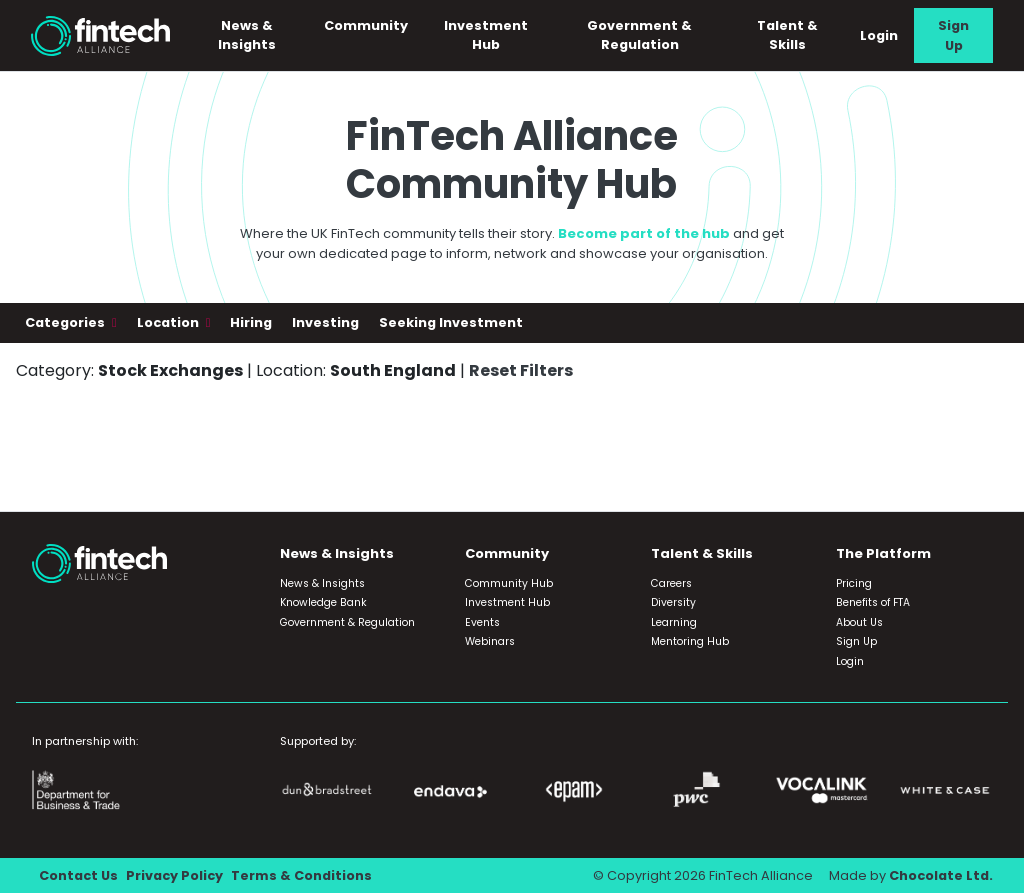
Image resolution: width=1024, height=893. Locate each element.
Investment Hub (486, 35)
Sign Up (953, 35)
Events (482, 622)
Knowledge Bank (323, 602)
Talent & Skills (787, 35)
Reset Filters (521, 370)
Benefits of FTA (873, 602)
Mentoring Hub (690, 641)
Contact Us (78, 875)
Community (366, 25)
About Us (859, 622)
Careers (671, 583)
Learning (674, 622)
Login (879, 35)
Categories (66, 322)
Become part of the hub (644, 233)
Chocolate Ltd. (941, 875)
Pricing (854, 583)
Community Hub (509, 583)
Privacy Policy (174, 875)
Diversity (673, 602)
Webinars (490, 641)
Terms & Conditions (301, 875)
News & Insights (247, 35)
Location (169, 322)
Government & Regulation (640, 35)
